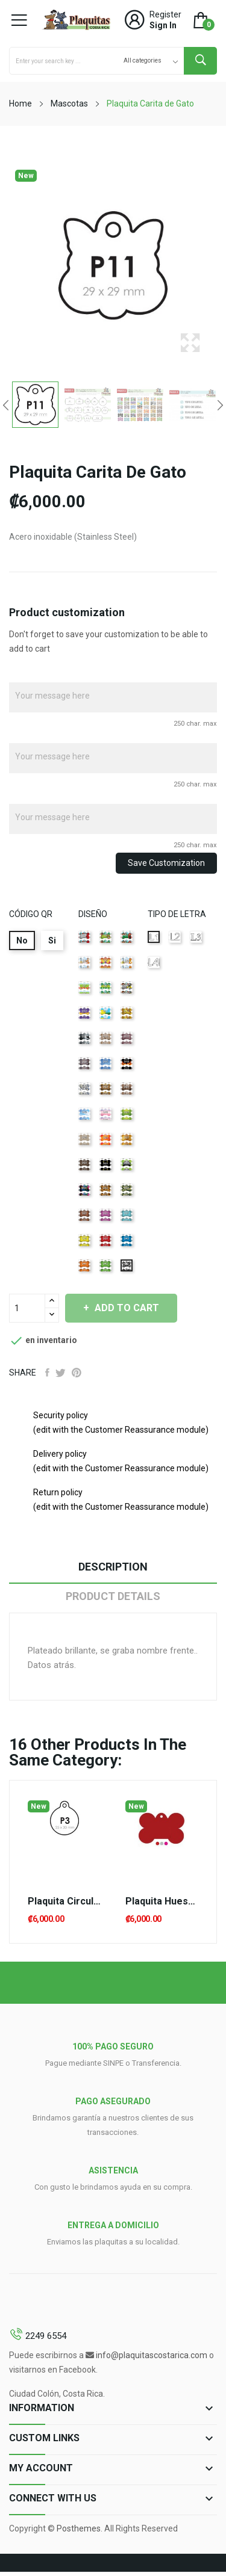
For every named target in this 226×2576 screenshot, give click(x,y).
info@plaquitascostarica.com (151, 2355)
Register (165, 14)
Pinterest (76, 1373)
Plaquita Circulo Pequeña (64, 1901)
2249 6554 (45, 2335)
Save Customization (166, 863)
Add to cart (125, 1308)
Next (220, 405)
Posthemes (79, 2528)
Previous (6, 405)
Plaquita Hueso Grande (162, 1901)
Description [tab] (113, 1566)
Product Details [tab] (113, 1596)
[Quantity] (27, 1308)
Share (47, 1373)
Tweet (60, 1373)
